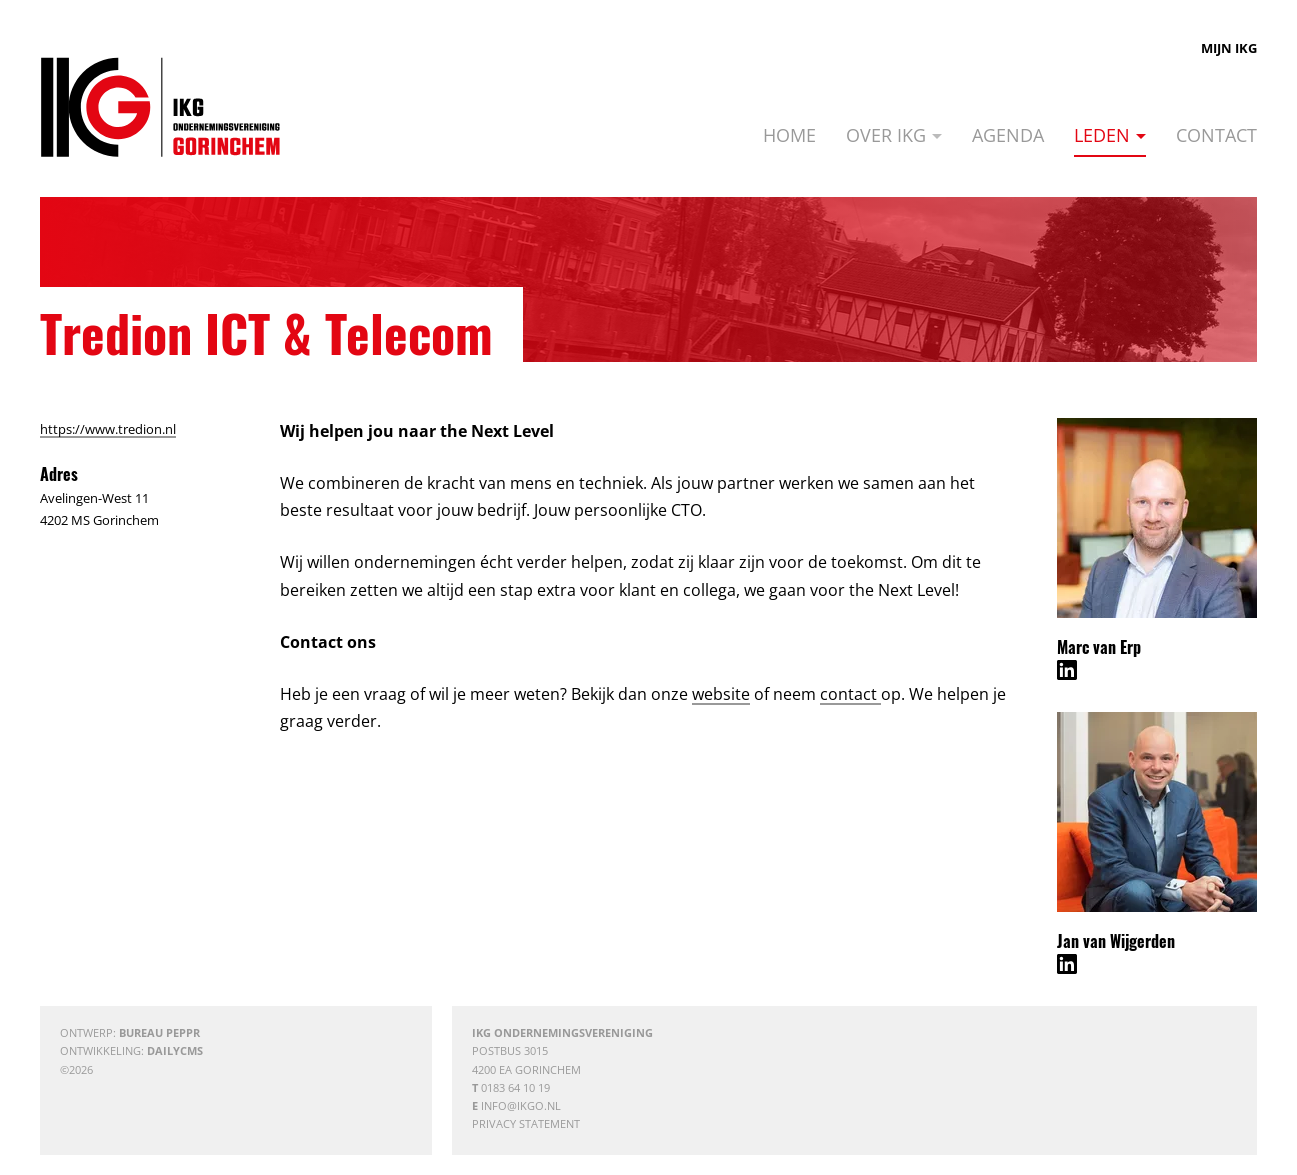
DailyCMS (175, 1050)
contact (850, 694)
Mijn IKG (1229, 48)
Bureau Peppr (159, 1032)
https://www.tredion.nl (108, 429)
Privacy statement (526, 1123)
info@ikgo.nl (521, 1105)
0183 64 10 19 (515, 1087)
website (721, 694)
